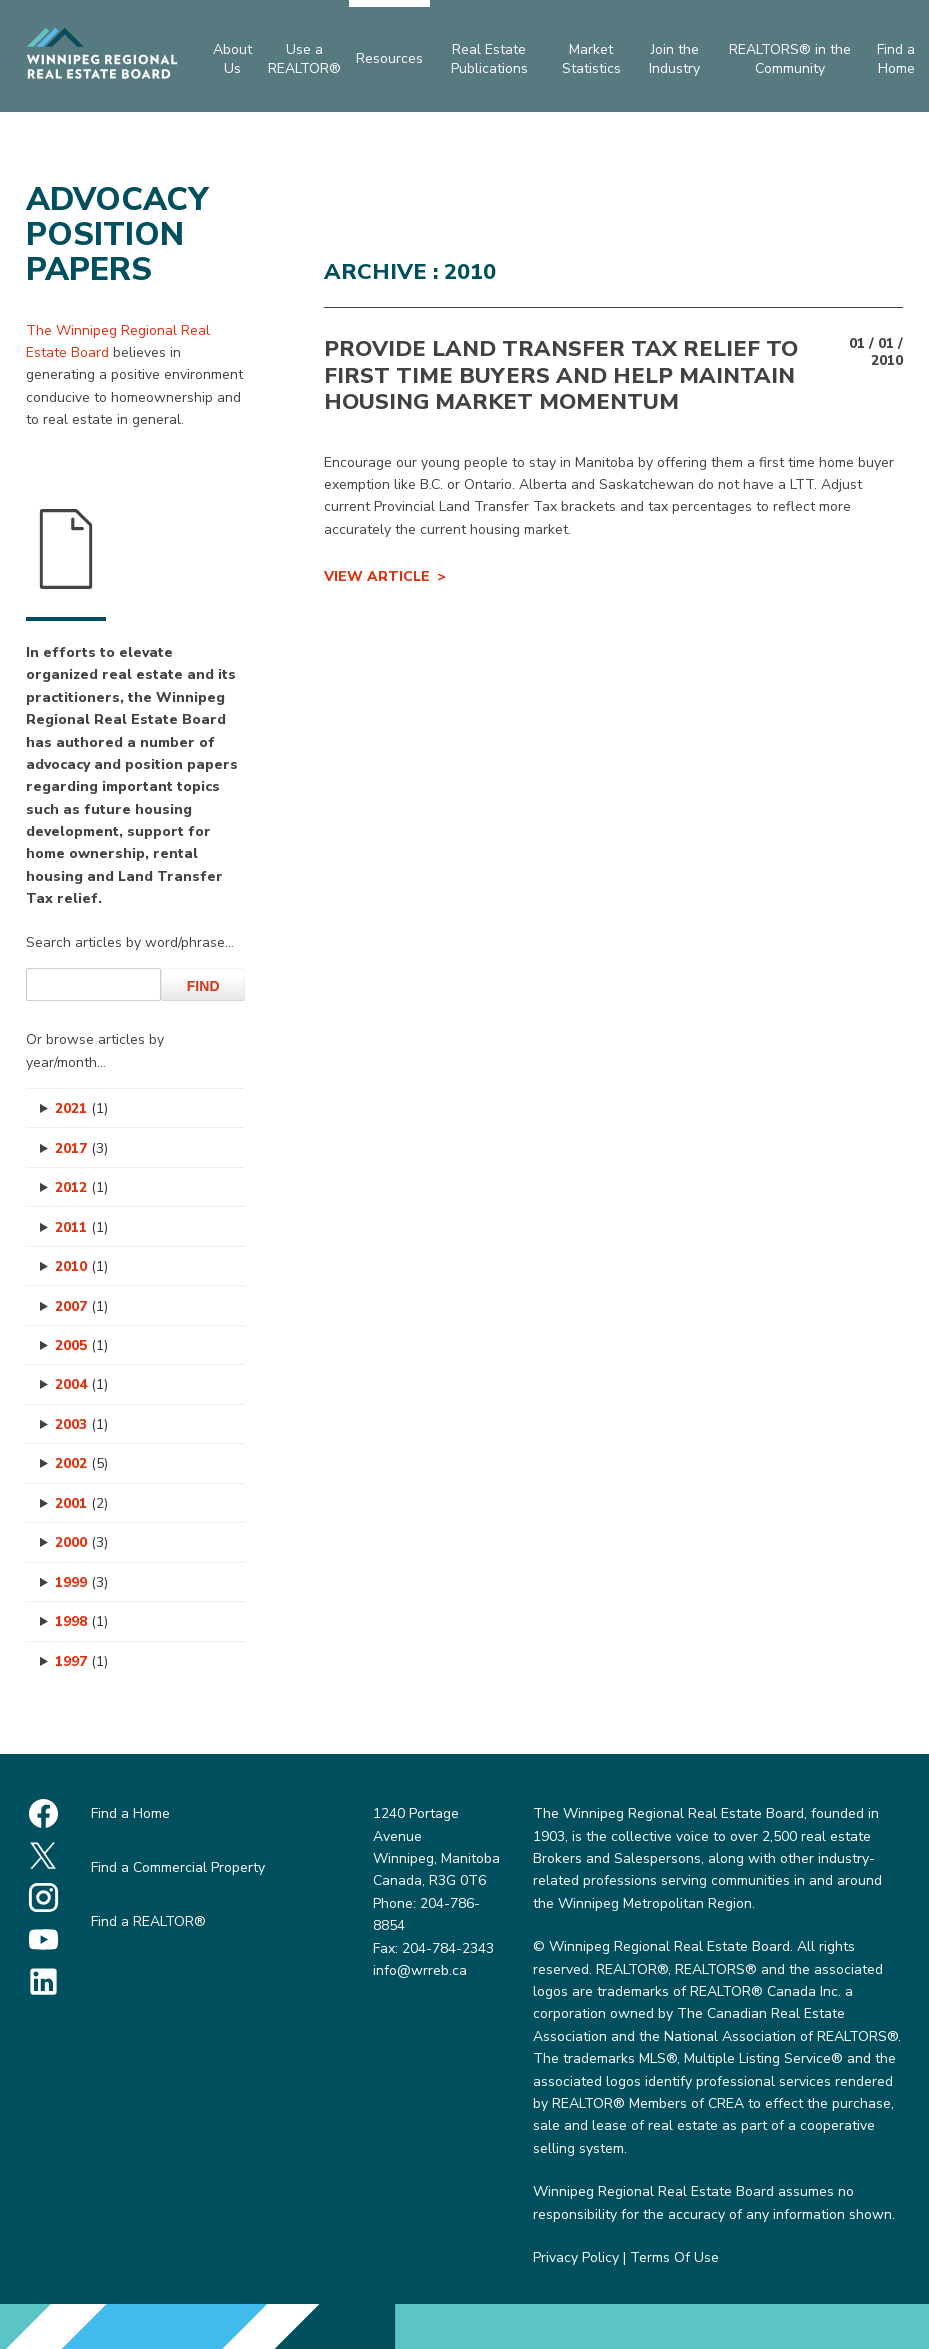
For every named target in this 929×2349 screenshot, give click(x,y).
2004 (81, 1384)
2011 (81, 1227)
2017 (81, 1148)
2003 (81, 1424)
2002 (81, 1463)
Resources (389, 58)
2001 (81, 1503)
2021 (81, 1108)
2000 (81, 1542)
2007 (81, 1306)
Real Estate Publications (489, 58)
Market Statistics (591, 58)
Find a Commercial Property (178, 1867)
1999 (81, 1582)
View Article (377, 576)
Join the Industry (674, 58)
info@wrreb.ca (420, 1970)
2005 (81, 1345)
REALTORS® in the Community (790, 58)
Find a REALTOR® (148, 1921)
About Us (232, 58)
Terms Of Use (674, 2257)
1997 (81, 1661)
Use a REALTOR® (304, 58)
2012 (81, 1187)
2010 (81, 1266)
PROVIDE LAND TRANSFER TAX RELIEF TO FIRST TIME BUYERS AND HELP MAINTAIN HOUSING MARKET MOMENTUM (561, 375)
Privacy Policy (576, 2257)
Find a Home (130, 1813)
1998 (81, 1621)
